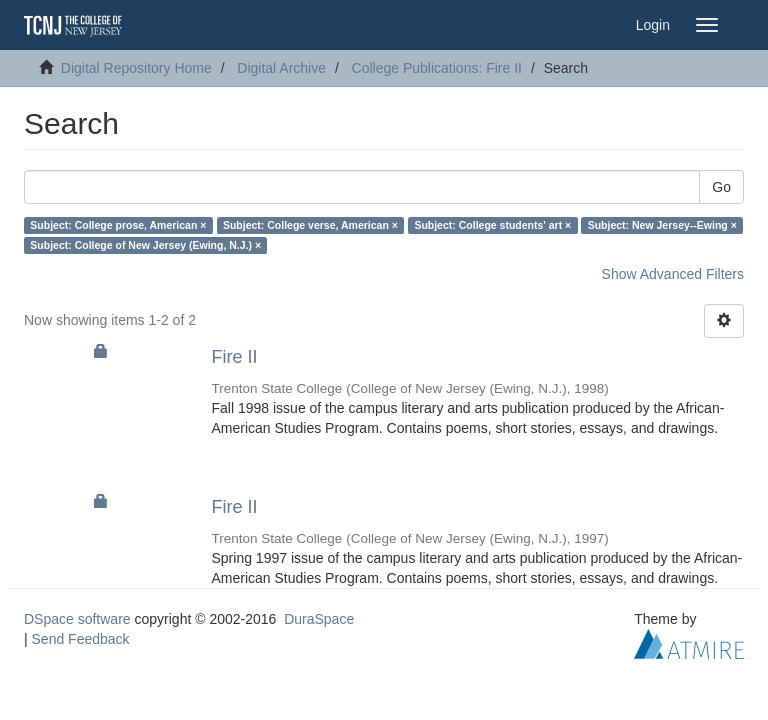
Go (721, 187)
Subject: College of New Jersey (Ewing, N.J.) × (145, 245)
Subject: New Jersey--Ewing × (662, 225)
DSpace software (77, 619)
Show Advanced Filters (673, 274)
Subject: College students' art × (492, 225)
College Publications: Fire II (437, 68)
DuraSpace (319, 619)
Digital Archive (281, 68)
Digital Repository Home (136, 68)
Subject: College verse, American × (310, 225)
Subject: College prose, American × (118, 225)
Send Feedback (81, 639)
